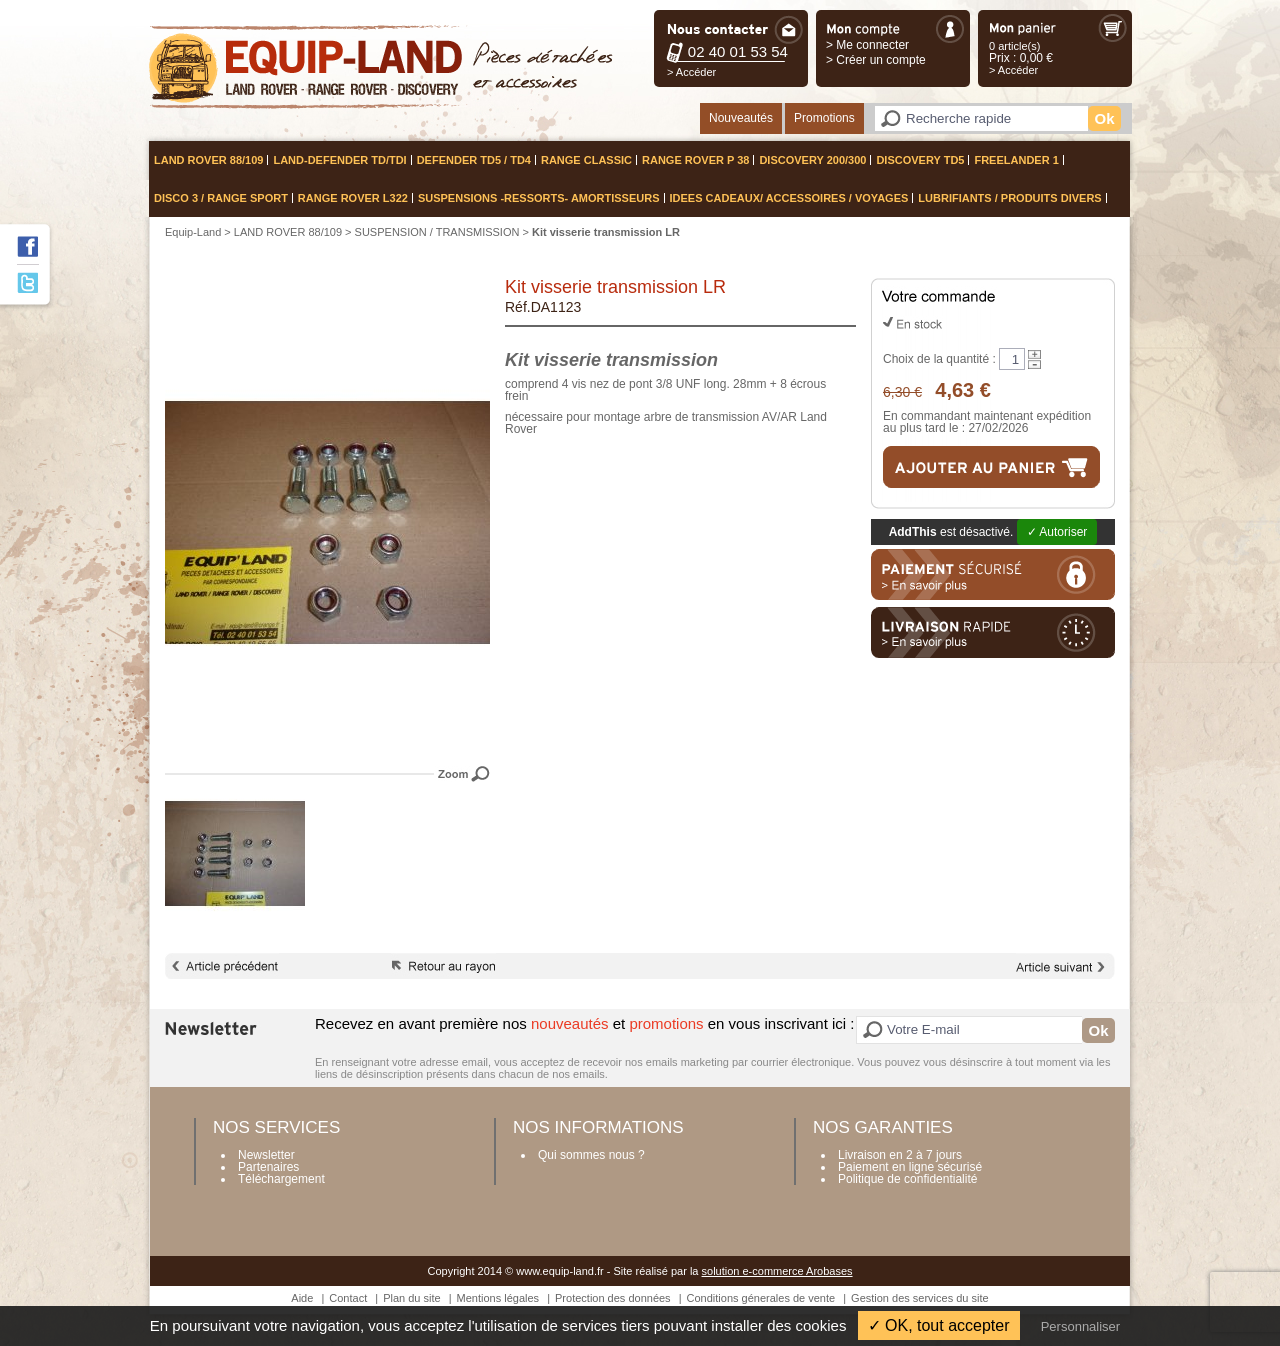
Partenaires (268, 1167)
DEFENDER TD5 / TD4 (474, 160)
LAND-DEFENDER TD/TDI (339, 160)
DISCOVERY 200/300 (812, 160)
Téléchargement (281, 1179)
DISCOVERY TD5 (920, 160)
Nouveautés (741, 118)
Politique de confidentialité (907, 1179)
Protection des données (613, 1298)
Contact (348, 1298)
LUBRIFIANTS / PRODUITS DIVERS (1009, 198)
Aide (302, 1298)
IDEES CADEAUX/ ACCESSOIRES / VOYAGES (789, 198)
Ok (1104, 118)
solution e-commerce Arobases (777, 1271)
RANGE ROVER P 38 (695, 160)
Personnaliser (1081, 1326)
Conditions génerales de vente (761, 1298)
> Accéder (691, 72)
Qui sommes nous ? (591, 1155)
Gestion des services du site (920, 1298)
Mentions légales (498, 1298)
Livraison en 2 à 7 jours (900, 1155)
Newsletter (266, 1155)
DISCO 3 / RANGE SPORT (221, 198)
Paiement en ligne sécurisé (910, 1167)
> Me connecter (867, 45)
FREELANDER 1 (1016, 160)
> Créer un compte (876, 60)
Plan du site (411, 1298)
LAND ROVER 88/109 (208, 160)
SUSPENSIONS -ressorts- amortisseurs (539, 198)
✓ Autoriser (1057, 532)
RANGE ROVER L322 (353, 198)
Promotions (824, 118)
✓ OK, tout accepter (939, 1325)
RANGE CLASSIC (586, 160)
